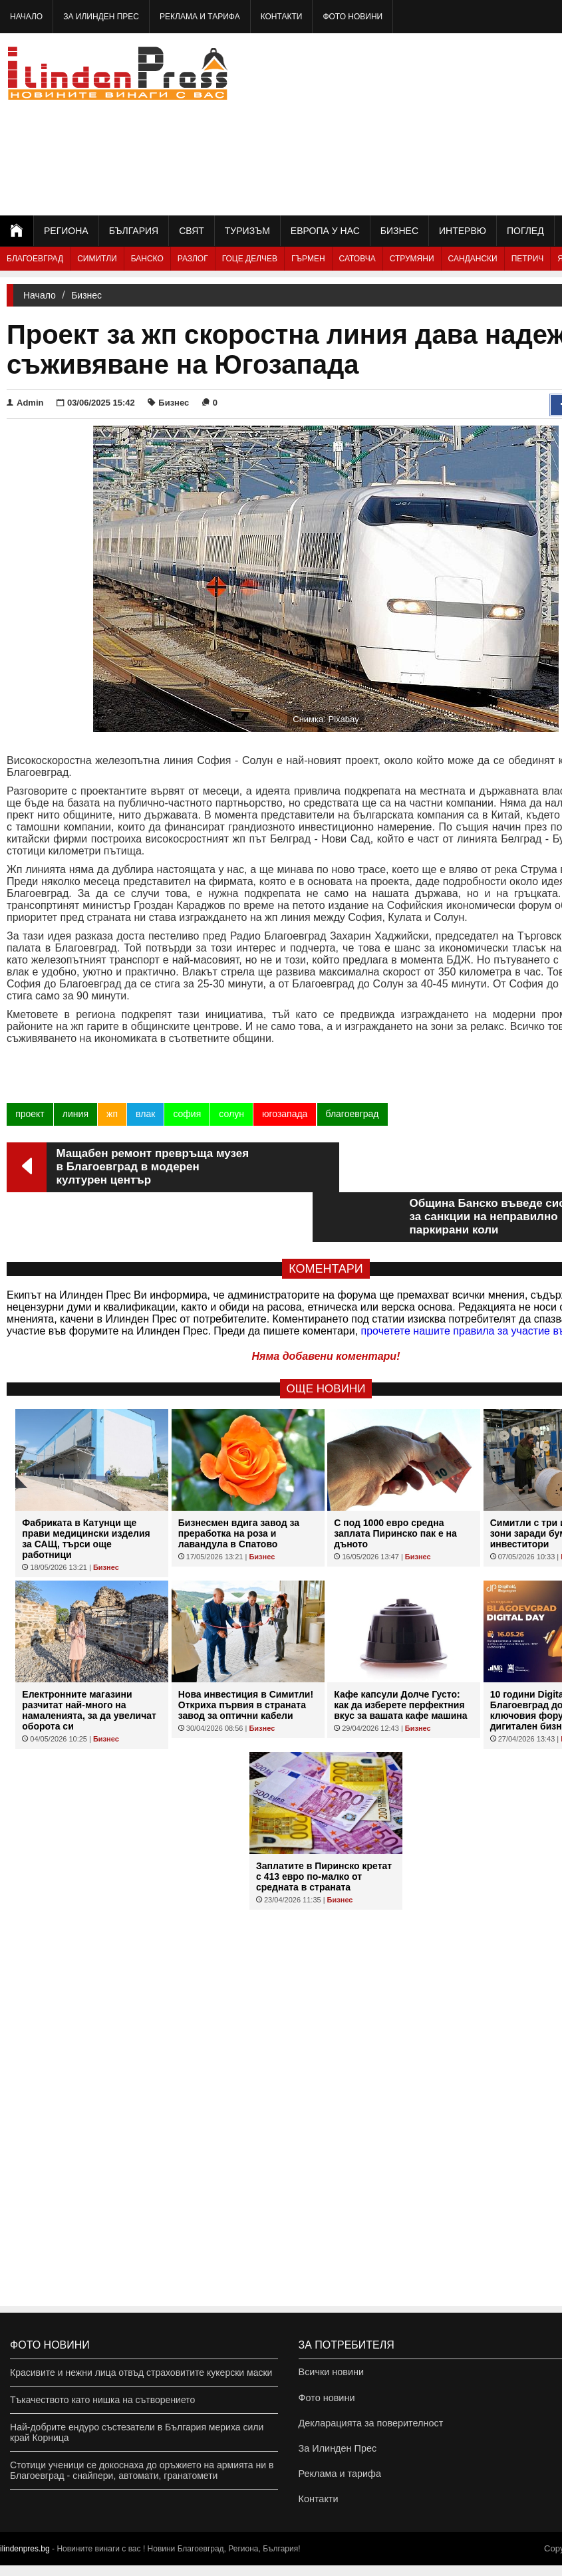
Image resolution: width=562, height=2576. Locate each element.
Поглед (525, 230)
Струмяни (412, 258)
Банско (147, 258)
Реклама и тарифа (200, 16)
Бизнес (399, 230)
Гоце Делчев (249, 258)
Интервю (462, 230)
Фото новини (352, 16)
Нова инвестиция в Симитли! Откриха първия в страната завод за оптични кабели (245, 1655)
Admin (25, 403)
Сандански (472, 258)
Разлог (193, 258)
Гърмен (308, 258)
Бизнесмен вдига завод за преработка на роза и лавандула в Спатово (238, 1483)
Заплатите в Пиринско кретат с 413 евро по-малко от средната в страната (324, 1827)
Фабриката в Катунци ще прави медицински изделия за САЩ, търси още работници (86, 1489)
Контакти (282, 16)
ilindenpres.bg (25, 2559)
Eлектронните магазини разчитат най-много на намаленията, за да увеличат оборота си (89, 1660)
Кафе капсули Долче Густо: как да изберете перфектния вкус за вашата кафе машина (400, 1655)
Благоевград (35, 258)
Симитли (96, 258)
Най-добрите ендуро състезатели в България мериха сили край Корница (136, 2432)
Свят (191, 230)
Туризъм (247, 230)
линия (75, 1113)
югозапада (284, 1113)
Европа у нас (325, 230)
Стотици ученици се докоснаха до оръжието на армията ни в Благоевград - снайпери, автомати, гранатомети (141, 2470)
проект (30, 1113)
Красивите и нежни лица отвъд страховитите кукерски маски (141, 2372)
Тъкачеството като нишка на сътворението (102, 2399)
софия (187, 1113)
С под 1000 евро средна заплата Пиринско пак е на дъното (395, 1483)
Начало (26, 16)
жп (112, 1113)
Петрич (527, 258)
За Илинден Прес (101, 16)
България (133, 230)
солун (231, 1113)
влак (145, 1113)
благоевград (351, 1113)
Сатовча (357, 258)
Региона (66, 230)
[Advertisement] (474, 123)
